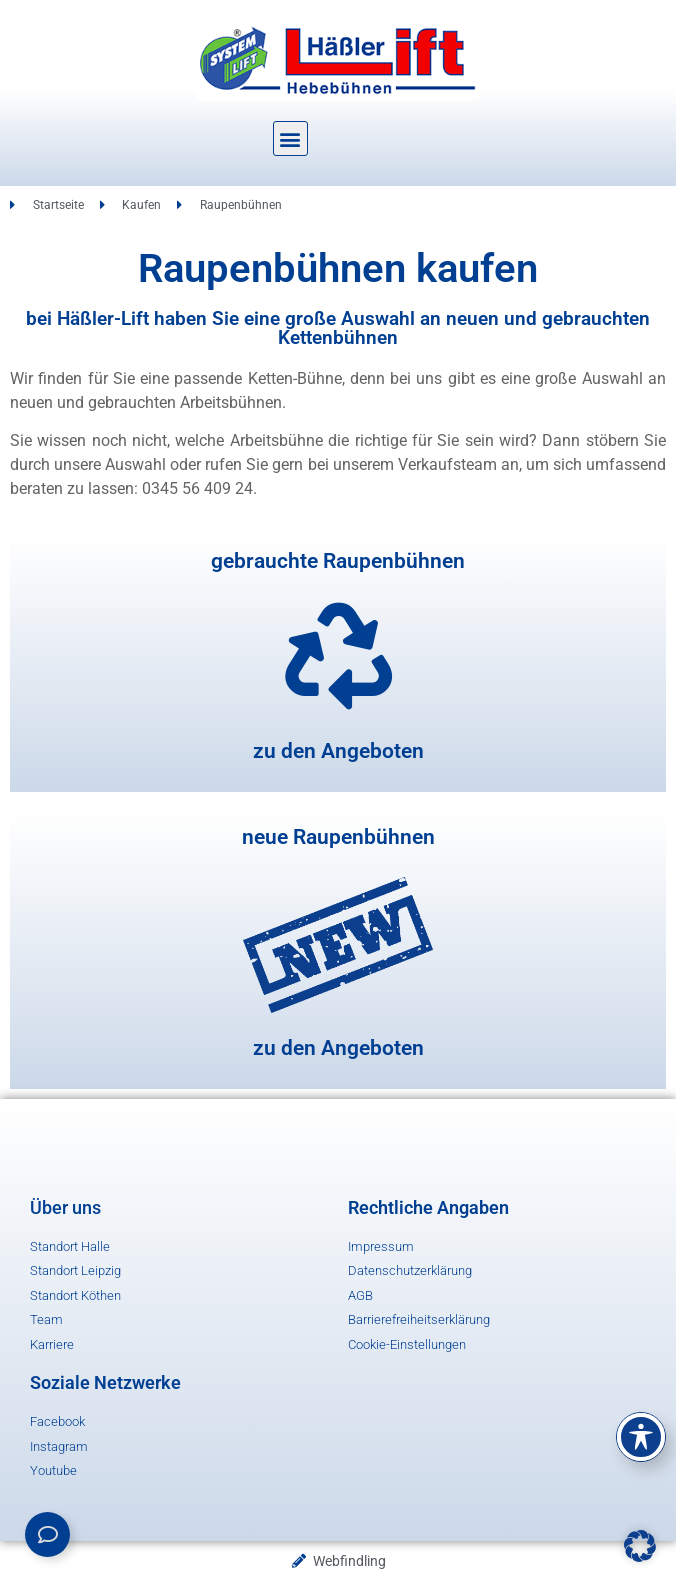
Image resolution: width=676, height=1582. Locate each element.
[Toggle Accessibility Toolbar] (641, 1437)
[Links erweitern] (47, 1534)
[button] (290, 138)
